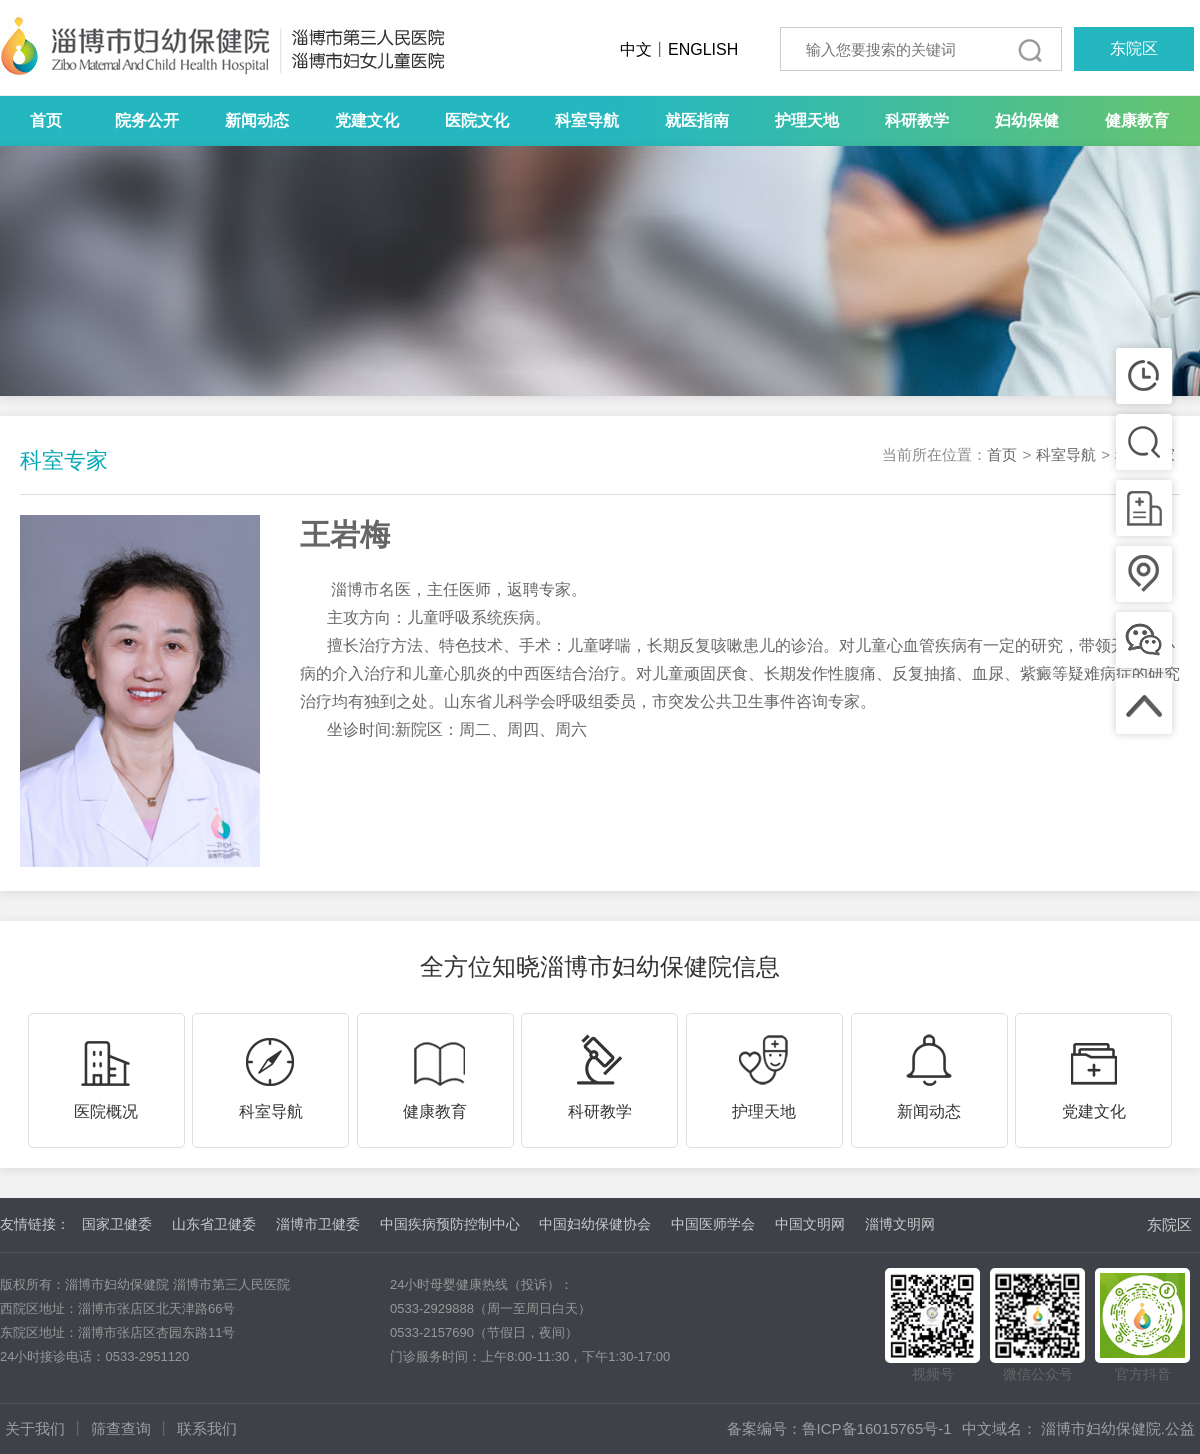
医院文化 (477, 120)
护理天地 (807, 120)
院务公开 (147, 120)
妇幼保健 (1027, 120)
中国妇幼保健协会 (595, 1224)
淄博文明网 (900, 1224)
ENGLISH (703, 49)
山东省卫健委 (214, 1224)
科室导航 (587, 120)
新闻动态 (257, 120)
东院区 (1134, 48)
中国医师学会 (713, 1224)
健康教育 (1137, 120)
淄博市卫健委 (318, 1224)
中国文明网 (810, 1224)
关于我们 (35, 1428)
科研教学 (917, 120)
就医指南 (697, 120)
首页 (46, 120)
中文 (636, 49)
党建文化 (367, 120)
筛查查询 (121, 1428)
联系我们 (207, 1428)
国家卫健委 (117, 1224)
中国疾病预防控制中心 (450, 1224)
